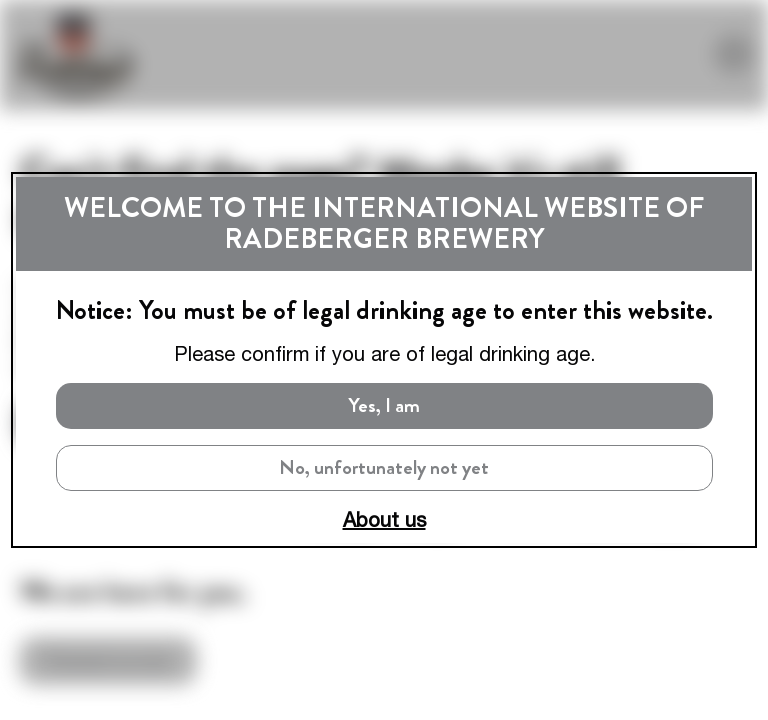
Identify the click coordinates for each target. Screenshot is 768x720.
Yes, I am (384, 405)
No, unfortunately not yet (384, 467)
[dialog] (384, 360)
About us (384, 519)
